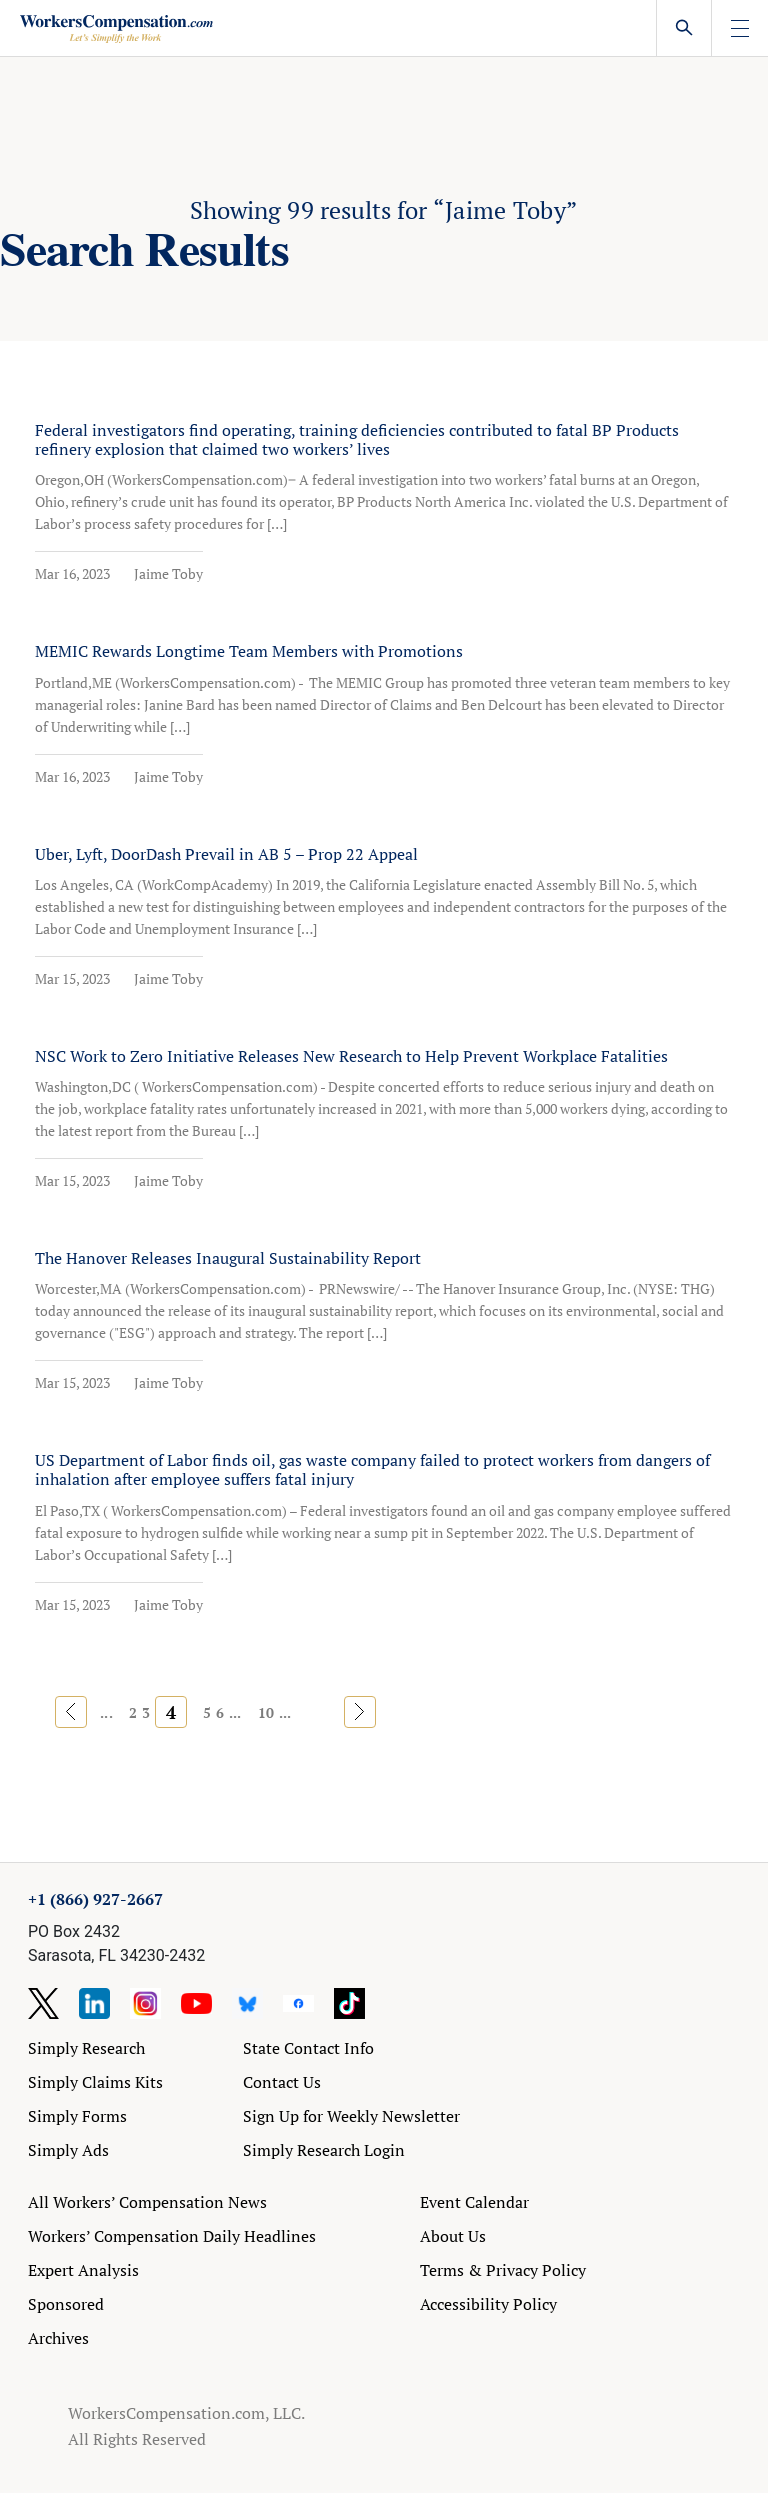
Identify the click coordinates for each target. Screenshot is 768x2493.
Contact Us (282, 2082)
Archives (58, 2338)
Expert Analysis (83, 2270)
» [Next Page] (359, 1712)
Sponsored (66, 2304)
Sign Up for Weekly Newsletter (351, 2116)
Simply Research (86, 2048)
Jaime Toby (168, 573)
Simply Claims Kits (95, 2082)
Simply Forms (77, 2116)
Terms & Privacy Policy (503, 2270)
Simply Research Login (324, 2150)
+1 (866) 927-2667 (95, 1899)
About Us (453, 2236)
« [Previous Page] (71, 1712)
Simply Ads (68, 2150)
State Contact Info (308, 2048)
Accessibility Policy (488, 2304)
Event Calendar (474, 2202)
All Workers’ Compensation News (147, 2202)
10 (266, 1712)
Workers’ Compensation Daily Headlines (172, 2236)
